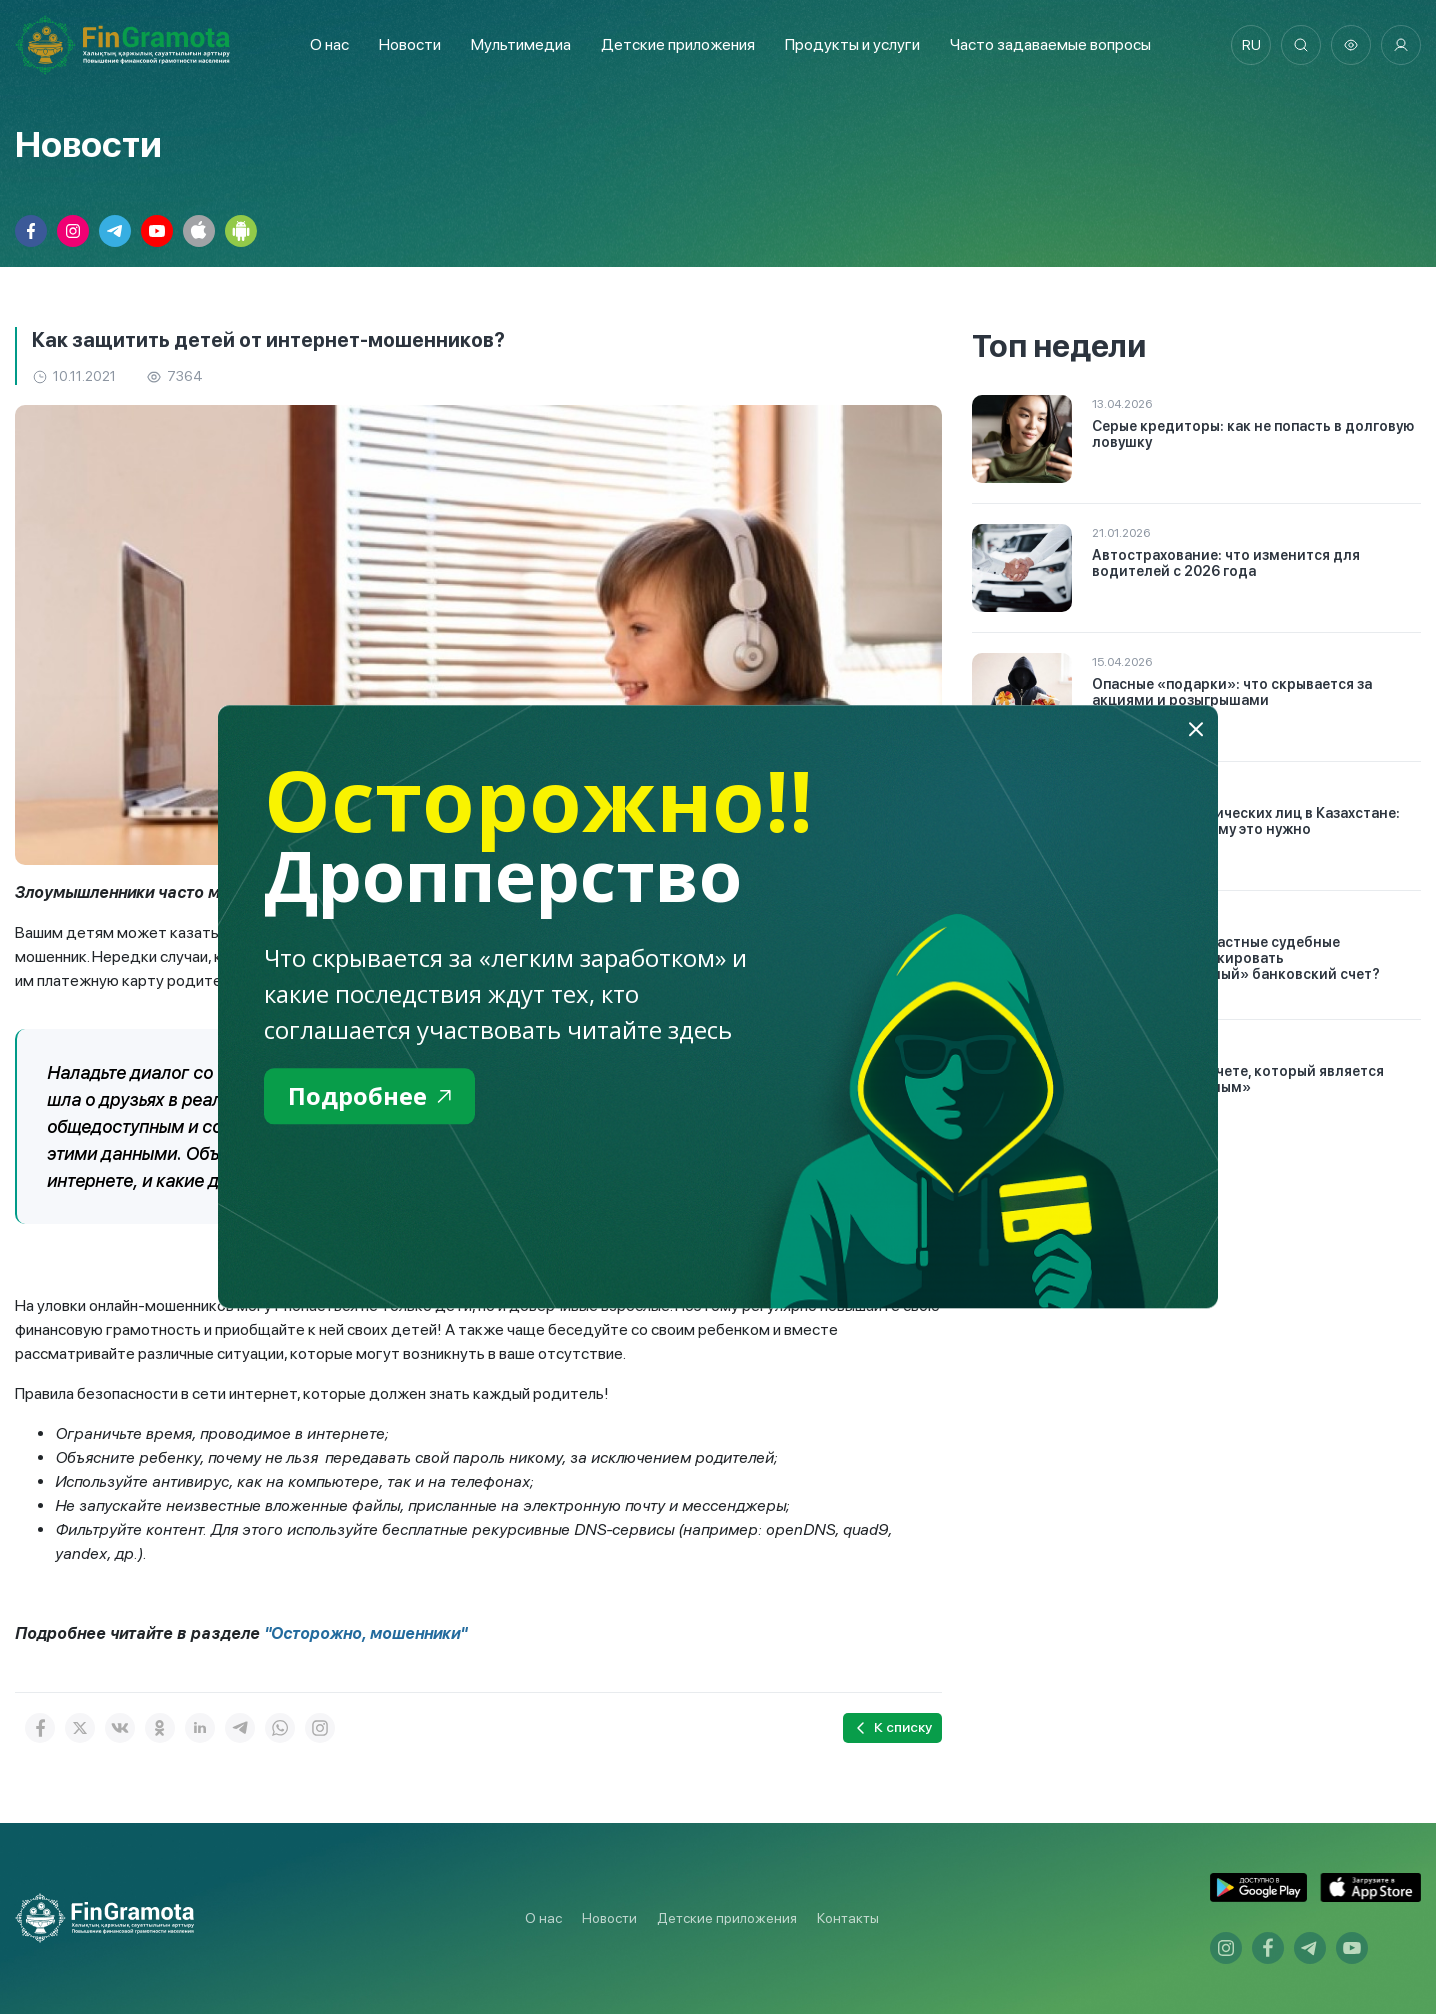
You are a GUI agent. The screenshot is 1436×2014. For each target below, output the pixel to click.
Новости (410, 44)
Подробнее (369, 1095)
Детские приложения (727, 1918)
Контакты (848, 1918)
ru (1251, 45)
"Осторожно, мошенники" (365, 1633)
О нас (329, 44)
